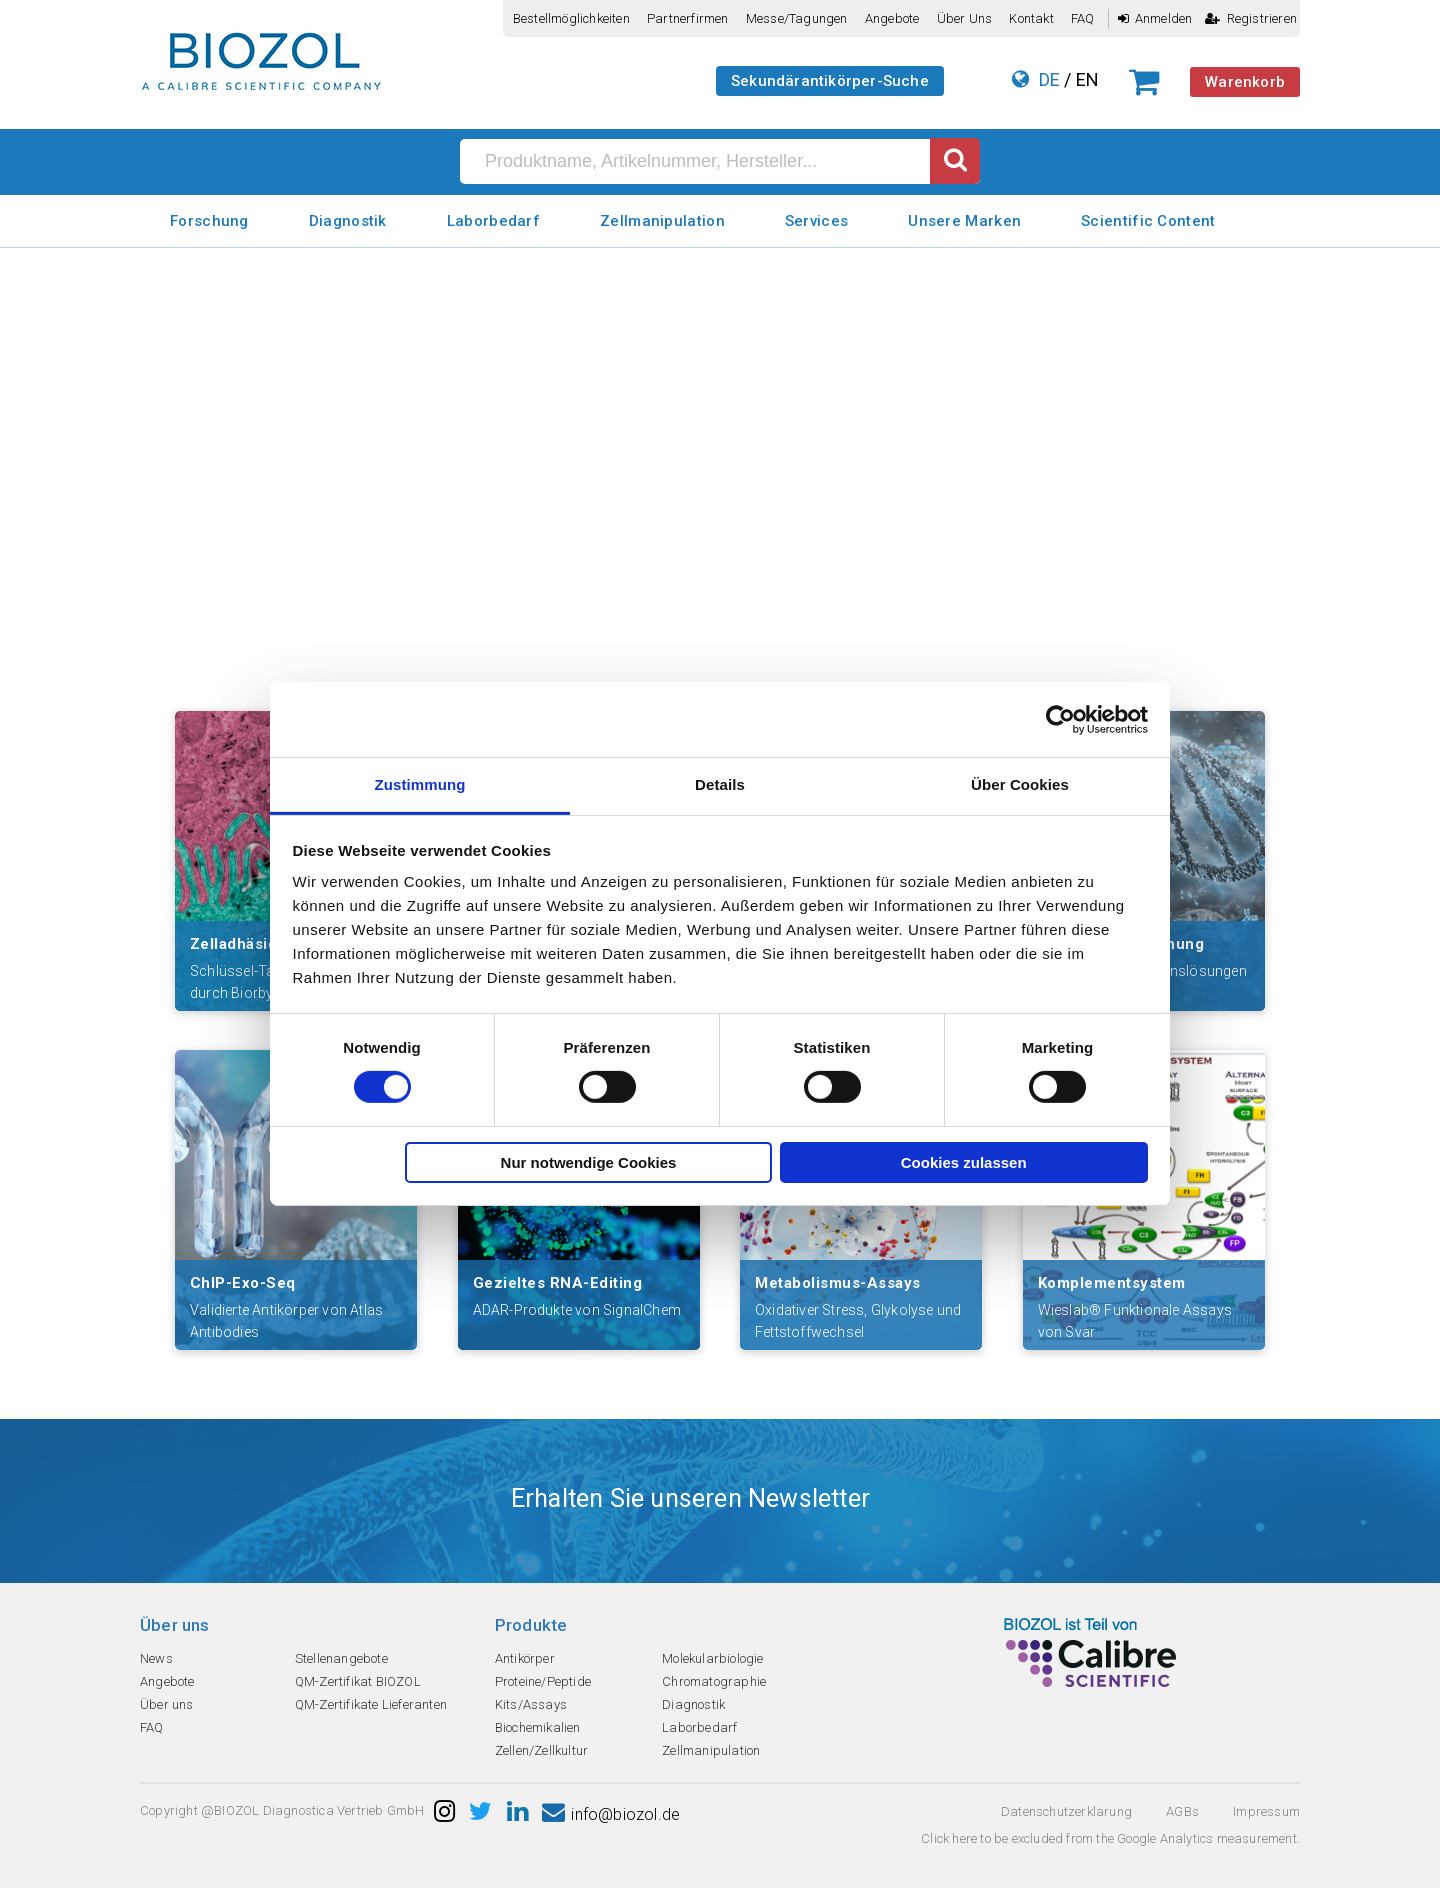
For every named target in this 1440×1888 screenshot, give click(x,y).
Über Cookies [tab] (1020, 784)
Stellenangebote (341, 1658)
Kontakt (1031, 18)
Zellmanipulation (662, 221)
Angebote (892, 18)
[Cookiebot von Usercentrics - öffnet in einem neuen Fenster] (1060, 719)
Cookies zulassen (964, 1162)
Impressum (1266, 1811)
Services (816, 221)
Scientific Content (1148, 221)
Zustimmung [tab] (420, 784)
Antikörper (525, 1658)
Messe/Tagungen (797, 18)
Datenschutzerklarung (1066, 1811)
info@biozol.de (611, 1814)
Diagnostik (348, 221)
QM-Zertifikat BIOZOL (358, 1681)
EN (1087, 79)
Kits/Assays (531, 1704)
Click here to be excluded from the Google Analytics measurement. (1110, 1838)
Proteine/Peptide (543, 1681)
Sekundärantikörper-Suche (830, 81)
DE (1049, 79)
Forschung (209, 221)
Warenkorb (1245, 82)
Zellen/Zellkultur (541, 1750)
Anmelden (1155, 18)
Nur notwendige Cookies (589, 1162)
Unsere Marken (964, 221)
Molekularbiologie (712, 1658)
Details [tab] (720, 784)
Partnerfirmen (688, 18)
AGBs (1182, 1811)
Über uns (965, 18)
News (156, 1658)
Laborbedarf (493, 221)
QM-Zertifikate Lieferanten (371, 1704)
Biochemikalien (538, 1727)
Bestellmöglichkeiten (571, 18)
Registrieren (1251, 18)
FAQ (1083, 18)
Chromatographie (714, 1681)
